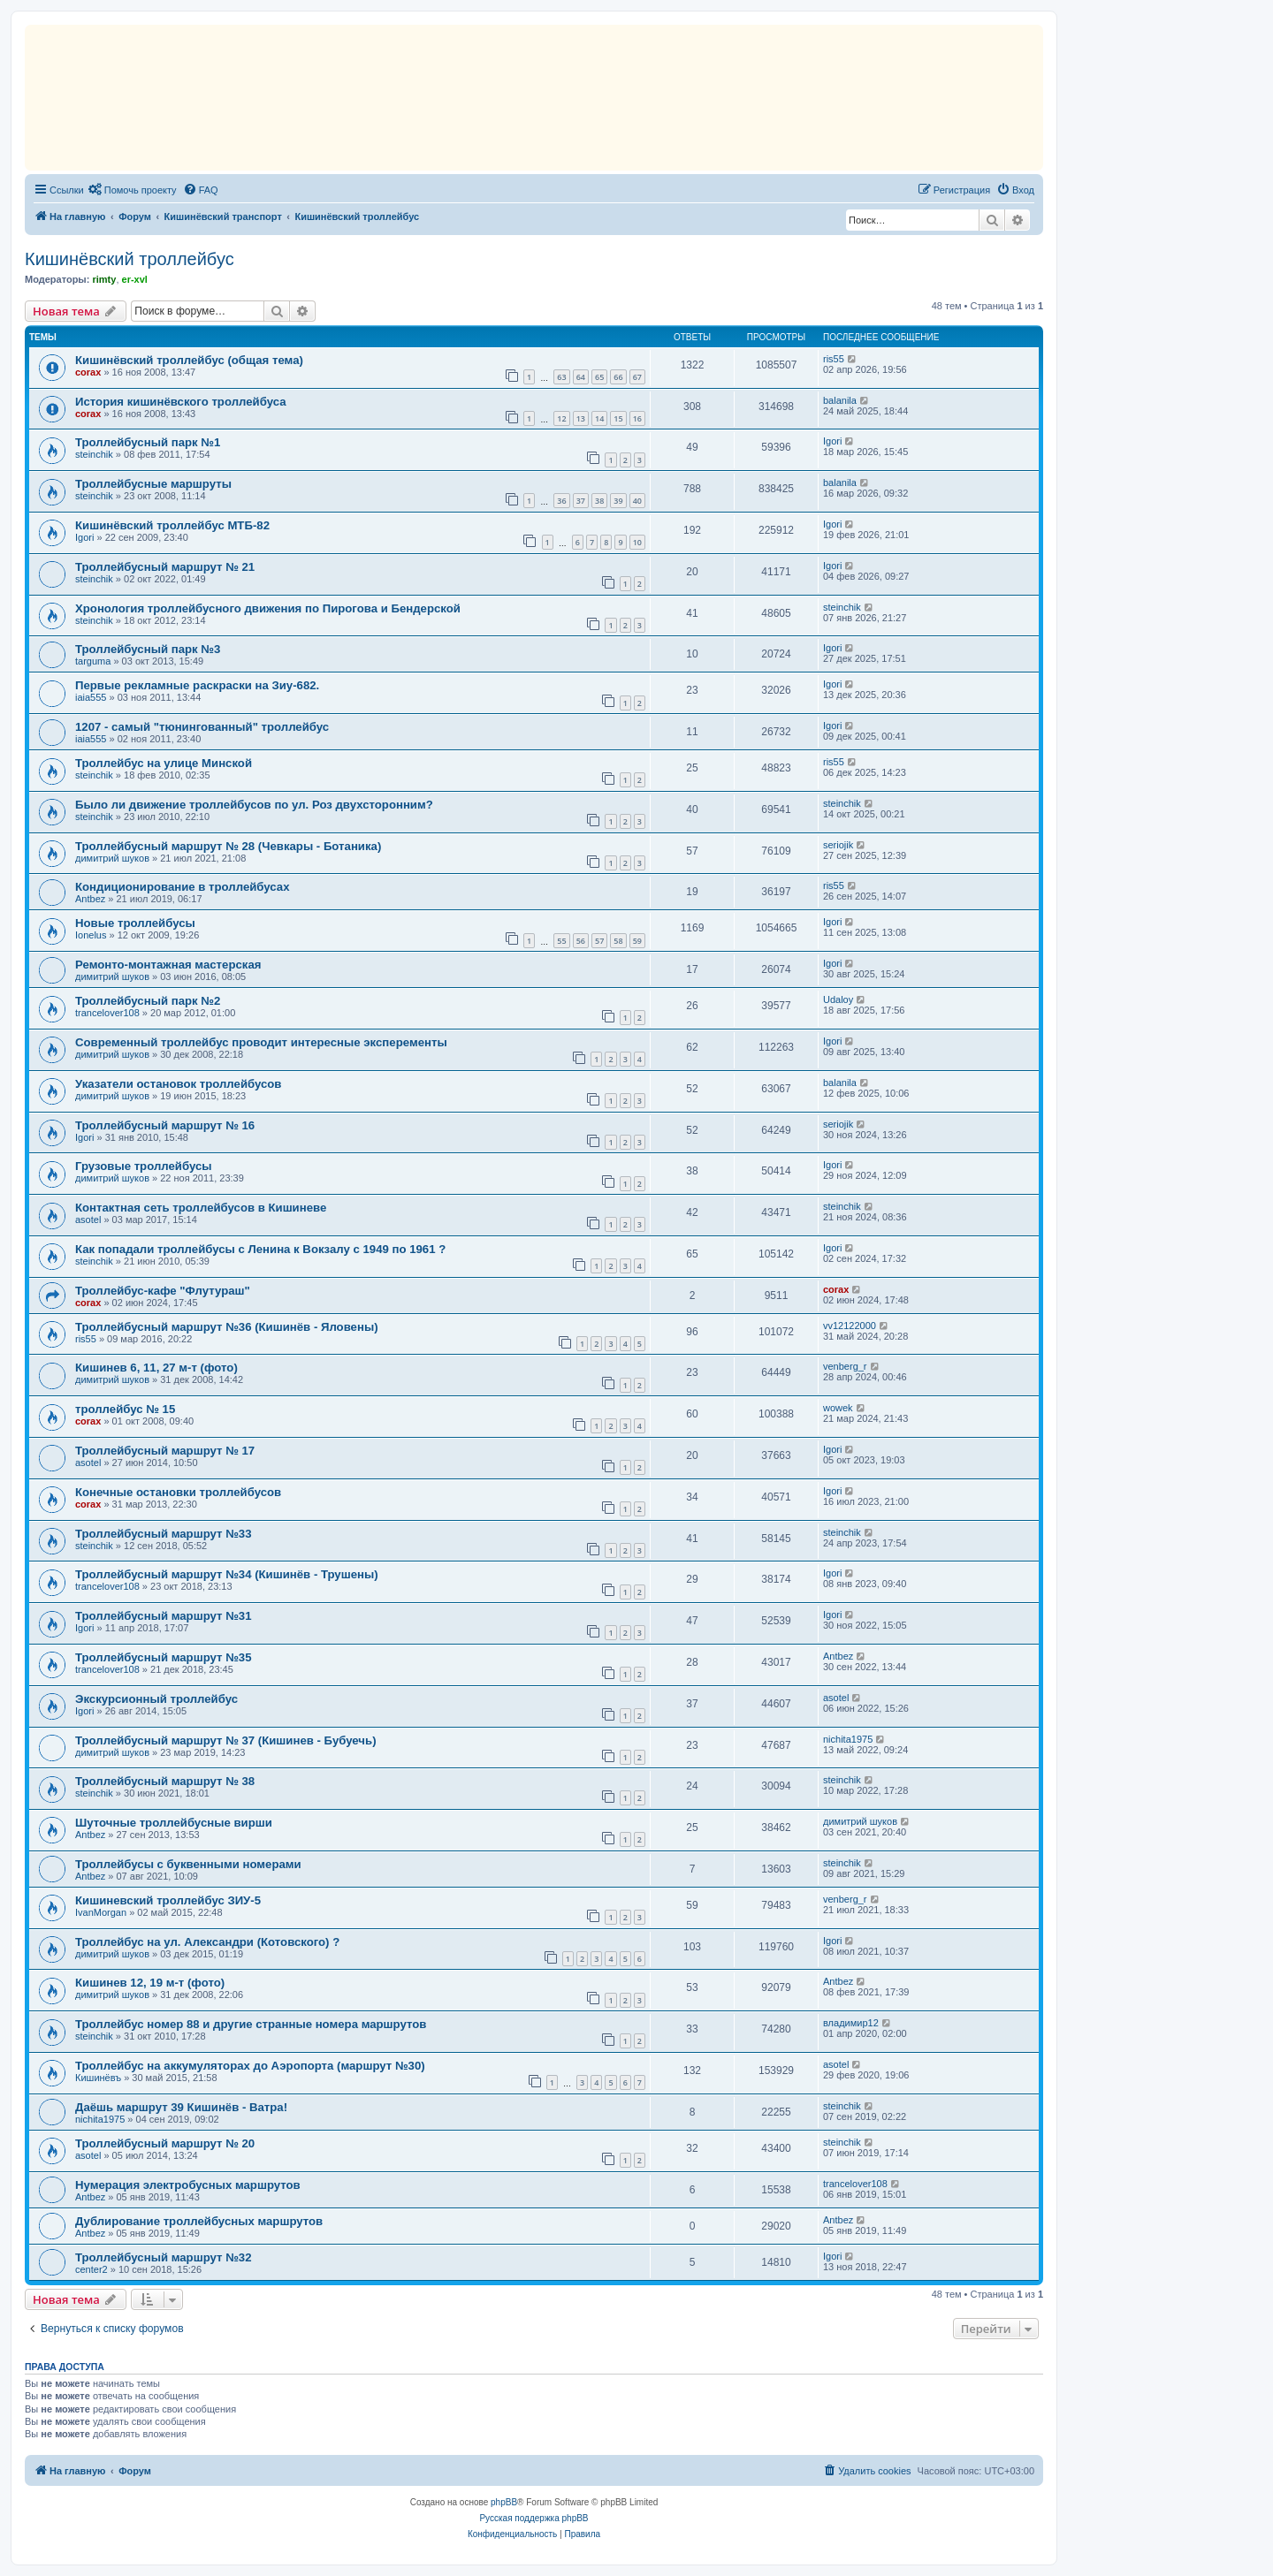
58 (618, 940)
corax (88, 372)
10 (637, 542)
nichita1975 (848, 1739)
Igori (832, 441)
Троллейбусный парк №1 (147, 442)
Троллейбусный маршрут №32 (163, 2257)
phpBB (504, 2502)
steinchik (94, 454)
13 (580, 418)
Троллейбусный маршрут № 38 (165, 1781)
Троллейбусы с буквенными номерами (188, 1864)
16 (637, 418)
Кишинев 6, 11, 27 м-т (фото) (156, 1367)
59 (637, 940)
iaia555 (90, 697)
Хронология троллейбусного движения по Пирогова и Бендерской (268, 608)
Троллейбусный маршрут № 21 (165, 567)
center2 (91, 2269)
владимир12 (851, 2022)
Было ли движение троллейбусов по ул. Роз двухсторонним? (254, 804)
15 (618, 418)
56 (580, 940)
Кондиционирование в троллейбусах (182, 886)
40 (637, 500)
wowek (838, 1407)
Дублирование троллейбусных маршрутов (199, 2221)
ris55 (833, 358)
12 (561, 418)
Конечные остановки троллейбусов (178, 1492)
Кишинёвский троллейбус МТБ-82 (172, 525)
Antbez (90, 898)
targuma (93, 661)
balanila (840, 400)
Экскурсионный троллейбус (156, 1699)
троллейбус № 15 (125, 1409)
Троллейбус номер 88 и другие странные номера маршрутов (250, 2024)
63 (561, 377)
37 (580, 500)
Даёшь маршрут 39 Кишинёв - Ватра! (181, 2107)
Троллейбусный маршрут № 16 (165, 1125)
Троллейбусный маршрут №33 (163, 1533)
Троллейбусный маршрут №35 (163, 1657)
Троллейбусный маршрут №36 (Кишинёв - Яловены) (226, 1327)
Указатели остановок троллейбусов (178, 1083)
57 (599, 940)
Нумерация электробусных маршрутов (188, 2185)
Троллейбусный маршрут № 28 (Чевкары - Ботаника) (228, 846)
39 (618, 500)
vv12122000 (849, 1325)
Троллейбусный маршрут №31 (163, 1615)
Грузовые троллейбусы (143, 1166)
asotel (88, 1219)
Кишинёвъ (98, 2077)
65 (599, 377)
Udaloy (838, 999)
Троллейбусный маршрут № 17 (165, 1450)
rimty (104, 279)
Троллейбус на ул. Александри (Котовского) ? (207, 1942)
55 (561, 940)
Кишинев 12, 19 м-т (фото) (150, 1982)
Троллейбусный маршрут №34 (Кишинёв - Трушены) (226, 1574)
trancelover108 (107, 1012)
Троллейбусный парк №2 (147, 1000)
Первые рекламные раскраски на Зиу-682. (197, 685)
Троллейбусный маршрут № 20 (165, 2143)
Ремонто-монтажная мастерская (168, 964)
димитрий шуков (112, 858)
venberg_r (845, 1366)
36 (561, 500)
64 (580, 377)
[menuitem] (132, 190)
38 (599, 500)
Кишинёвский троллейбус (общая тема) (189, 360)
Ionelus (90, 935)
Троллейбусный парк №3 (147, 649)
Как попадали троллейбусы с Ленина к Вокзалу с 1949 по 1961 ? (260, 1249)
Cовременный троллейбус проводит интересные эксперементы (261, 1042)
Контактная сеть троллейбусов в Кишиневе (200, 1207)
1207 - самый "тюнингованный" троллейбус (202, 726)
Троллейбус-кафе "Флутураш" (162, 1290)
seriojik (838, 845)
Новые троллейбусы (135, 923)
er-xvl (135, 279)
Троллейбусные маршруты (153, 483)
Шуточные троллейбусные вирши (173, 1822)
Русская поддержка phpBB (533, 2518)
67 (637, 377)
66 (618, 377)
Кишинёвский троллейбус (129, 259)
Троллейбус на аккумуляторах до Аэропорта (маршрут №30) (250, 2065)
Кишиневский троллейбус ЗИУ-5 (168, 1900)
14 (599, 418)
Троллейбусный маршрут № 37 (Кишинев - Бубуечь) (226, 1740)
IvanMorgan (100, 1912)
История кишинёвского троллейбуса (180, 401)
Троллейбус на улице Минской (163, 763)
